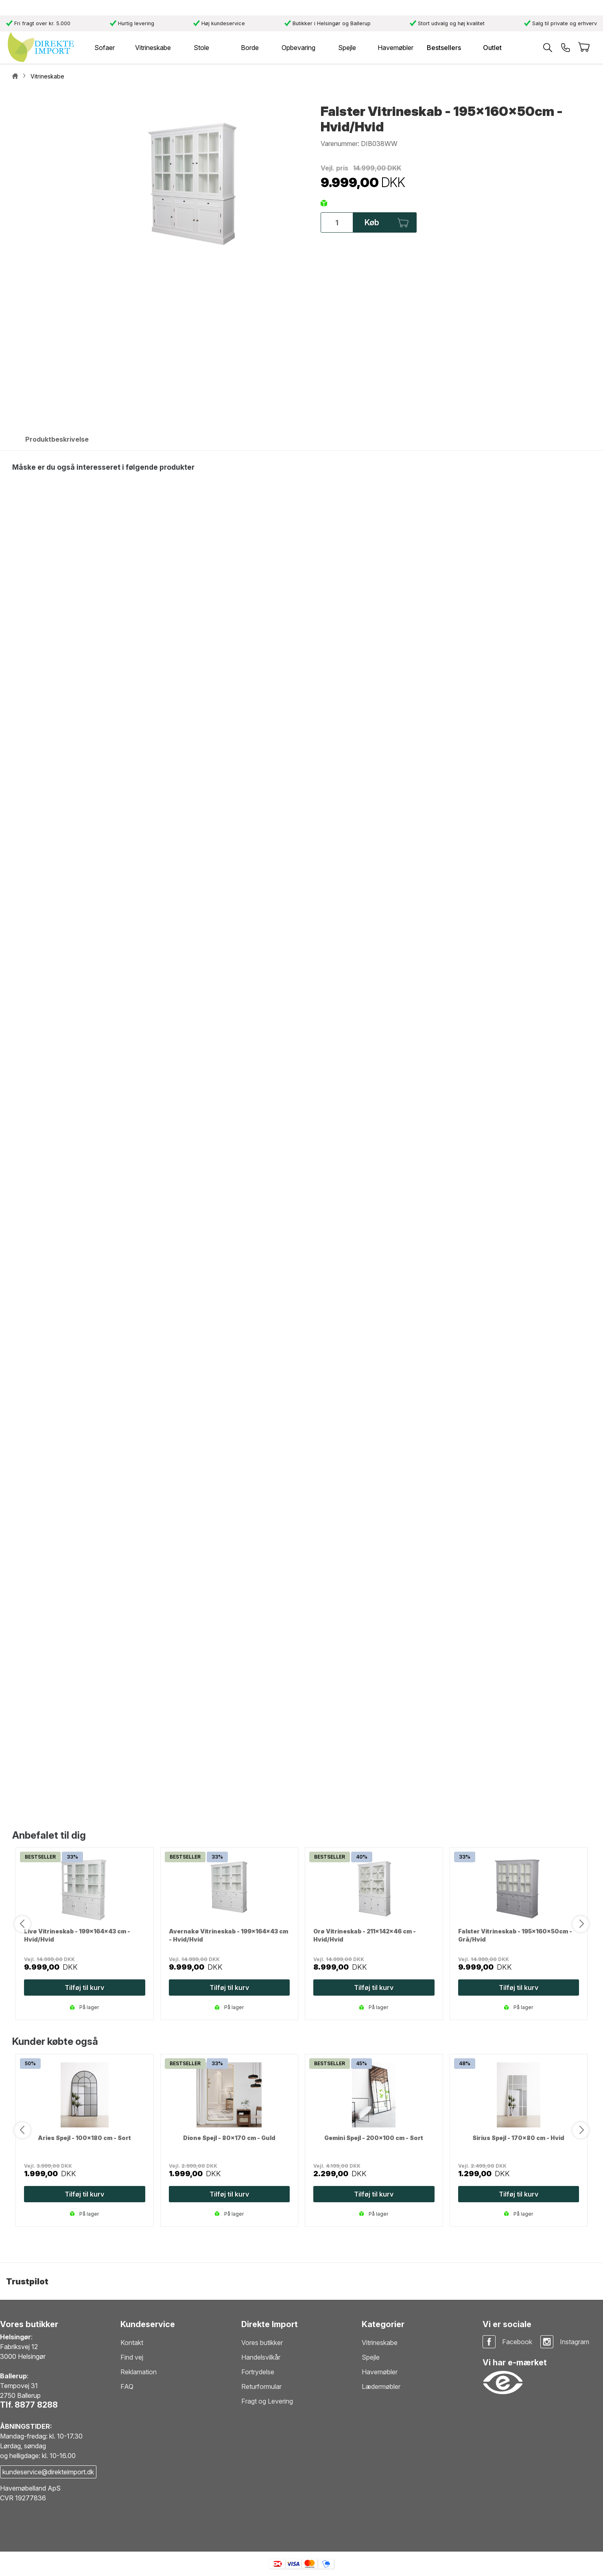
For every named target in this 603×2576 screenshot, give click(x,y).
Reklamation (138, 2372)
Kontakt (131, 2342)
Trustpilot (27, 2281)
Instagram (574, 2342)
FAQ (126, 2386)
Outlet (492, 48)
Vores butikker (262, 2342)
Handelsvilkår (260, 2357)
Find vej (131, 2357)
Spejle (371, 2357)
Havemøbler (380, 2372)
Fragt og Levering (267, 2401)
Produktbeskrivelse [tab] (57, 439)
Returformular (261, 2386)
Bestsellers (444, 48)
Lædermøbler (381, 2386)
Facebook (517, 2342)
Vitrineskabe (380, 2342)
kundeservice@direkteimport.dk (48, 2472)
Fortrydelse (257, 2372)
